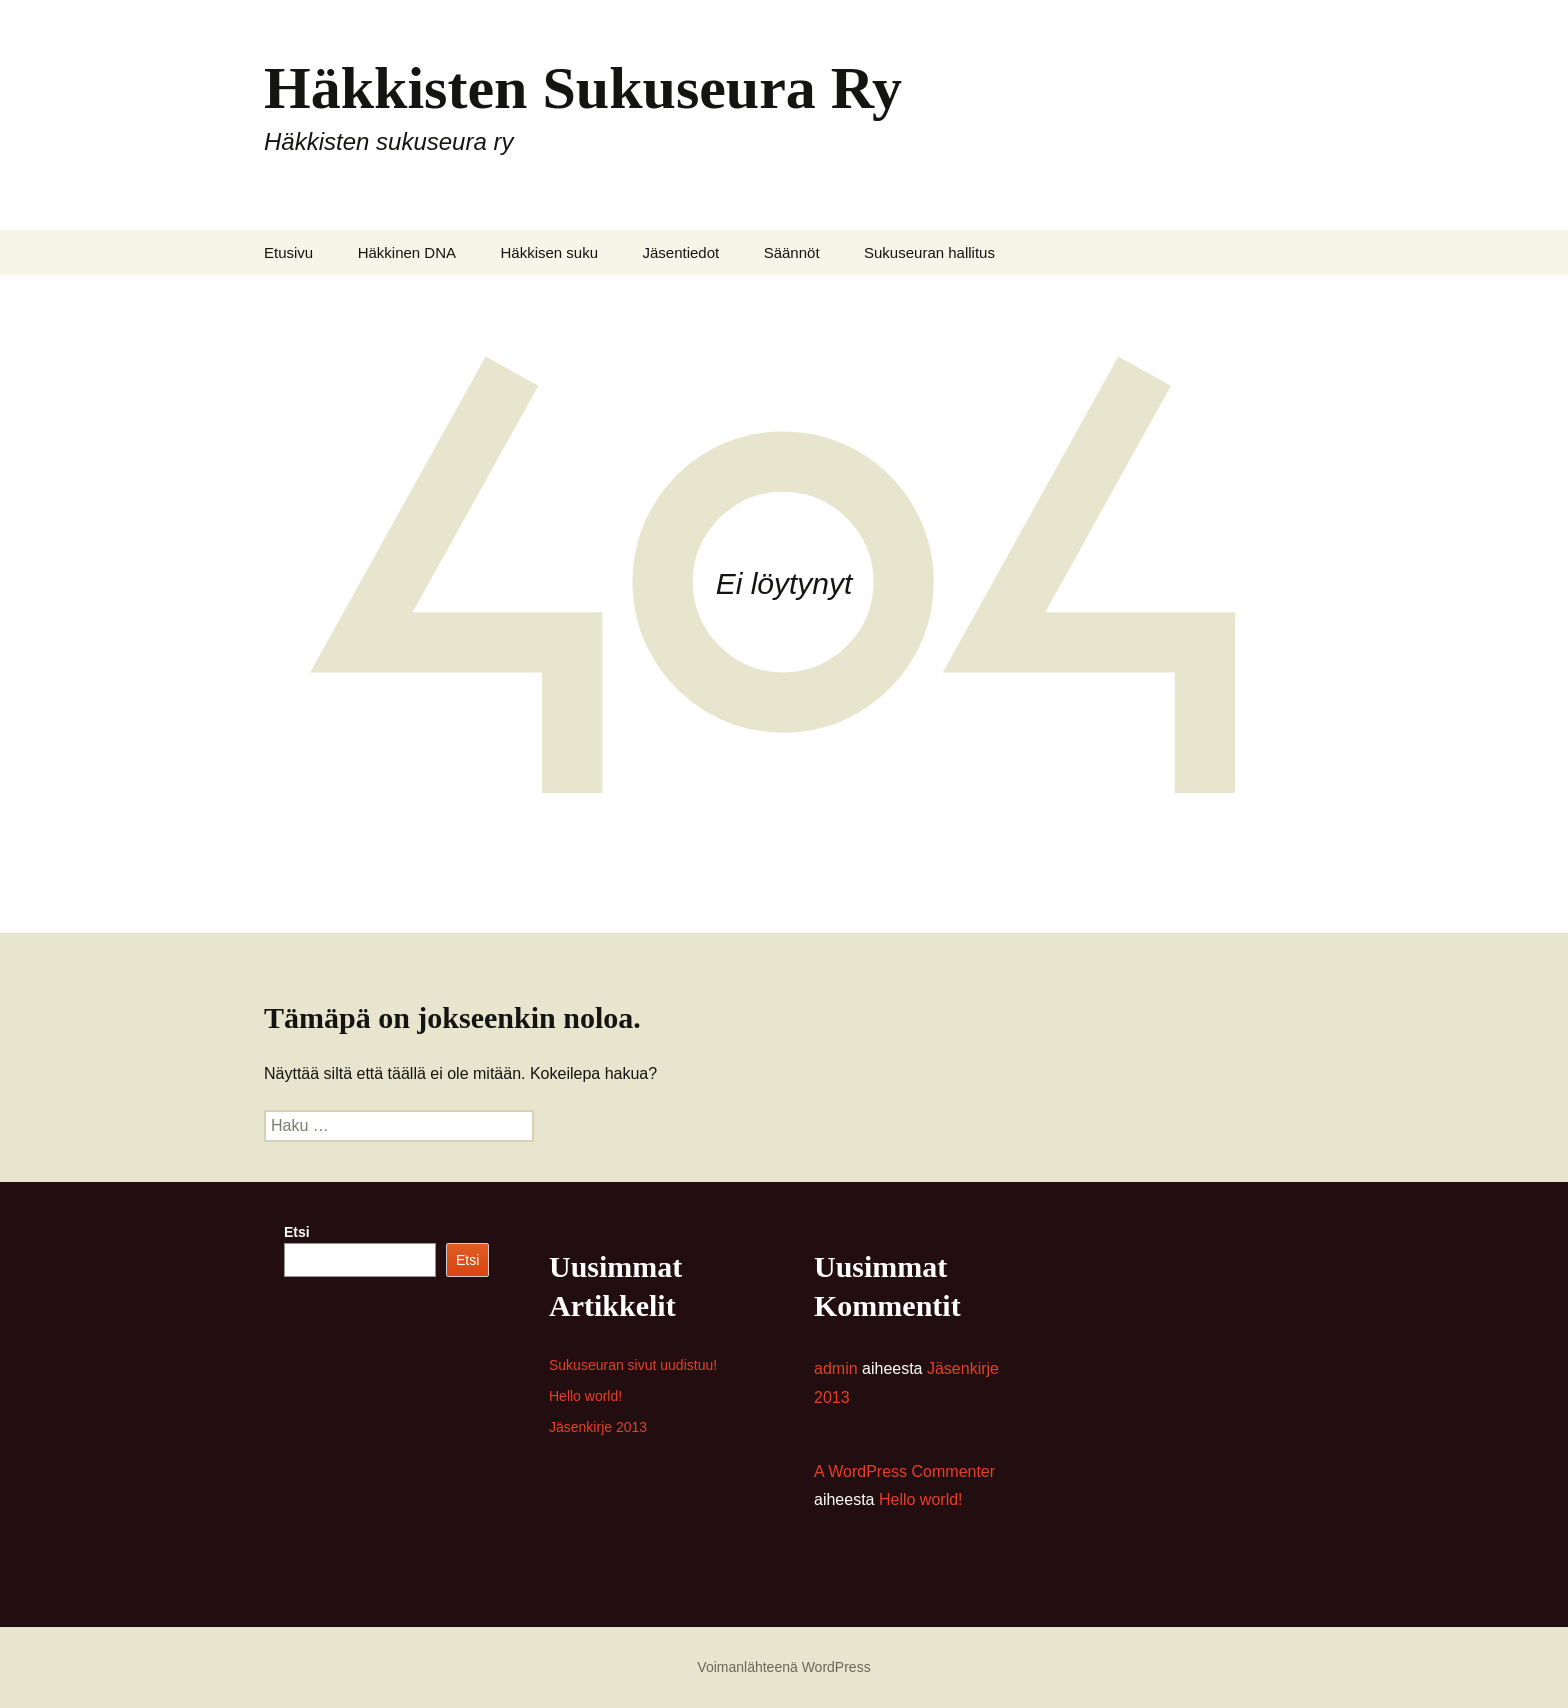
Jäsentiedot (680, 252)
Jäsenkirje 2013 (598, 1427)
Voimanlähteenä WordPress (783, 1667)
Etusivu (288, 252)
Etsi (297, 1232)
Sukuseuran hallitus (929, 252)
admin (836, 1368)
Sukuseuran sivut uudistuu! (633, 1365)
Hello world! (585, 1396)
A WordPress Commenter (904, 1471)
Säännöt (792, 252)
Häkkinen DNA (407, 252)
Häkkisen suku (549, 252)
